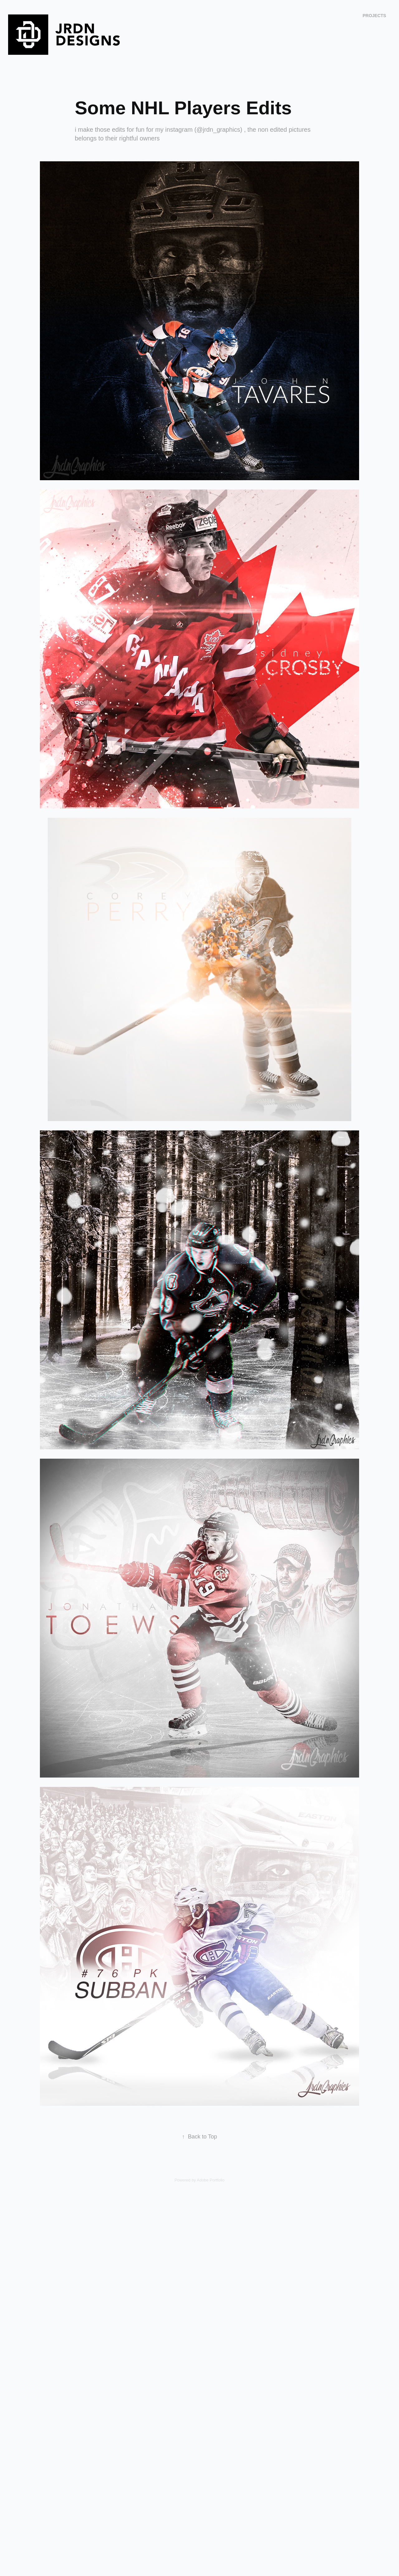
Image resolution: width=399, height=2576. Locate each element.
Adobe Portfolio (210, 2180)
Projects (374, 15)
